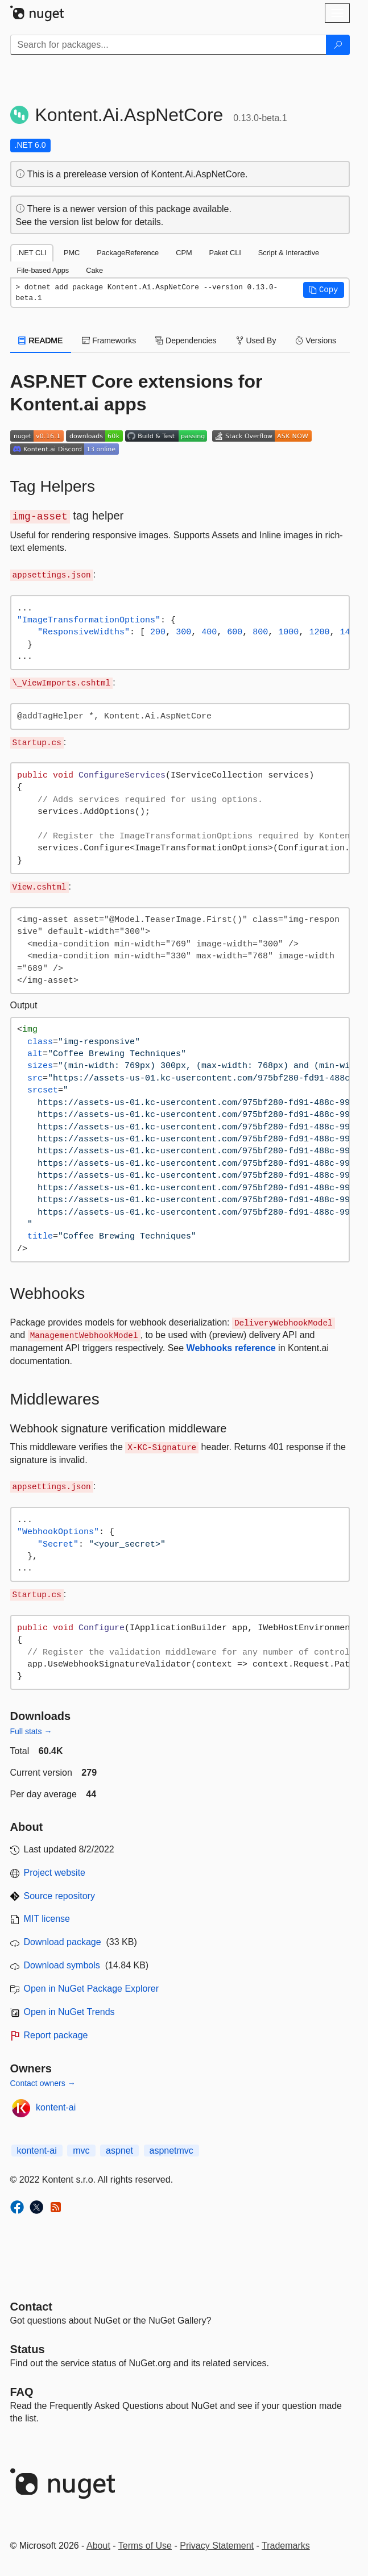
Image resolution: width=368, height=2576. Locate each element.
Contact (31, 2306)
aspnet (119, 2150)
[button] (323, 290)
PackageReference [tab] (128, 252)
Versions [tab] (315, 340)
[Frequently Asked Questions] (22, 2392)
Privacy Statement (217, 2545)
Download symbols (62, 1965)
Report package (56, 2035)
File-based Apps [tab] (43, 270)
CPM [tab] (184, 252)
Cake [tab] (94, 270)
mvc (81, 2150)
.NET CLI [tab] (32, 252)
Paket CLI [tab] (225, 252)
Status (27, 2349)
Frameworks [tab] (109, 340)
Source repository (59, 1896)
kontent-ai (56, 2107)
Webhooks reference (231, 1348)
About (98, 2545)
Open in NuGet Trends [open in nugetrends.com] (69, 2012)
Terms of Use (145, 2545)
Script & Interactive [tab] (288, 252)
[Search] (338, 45)
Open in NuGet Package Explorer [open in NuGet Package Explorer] (91, 1988)
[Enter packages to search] (168, 45)
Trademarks (286, 2545)
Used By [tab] (256, 340)
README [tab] (41, 340)
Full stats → (31, 1731)
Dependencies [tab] (185, 340)
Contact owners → (43, 2083)
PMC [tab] (72, 252)
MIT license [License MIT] (47, 1918)
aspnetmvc (171, 2150)
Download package (62, 1942)
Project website (55, 1872)
